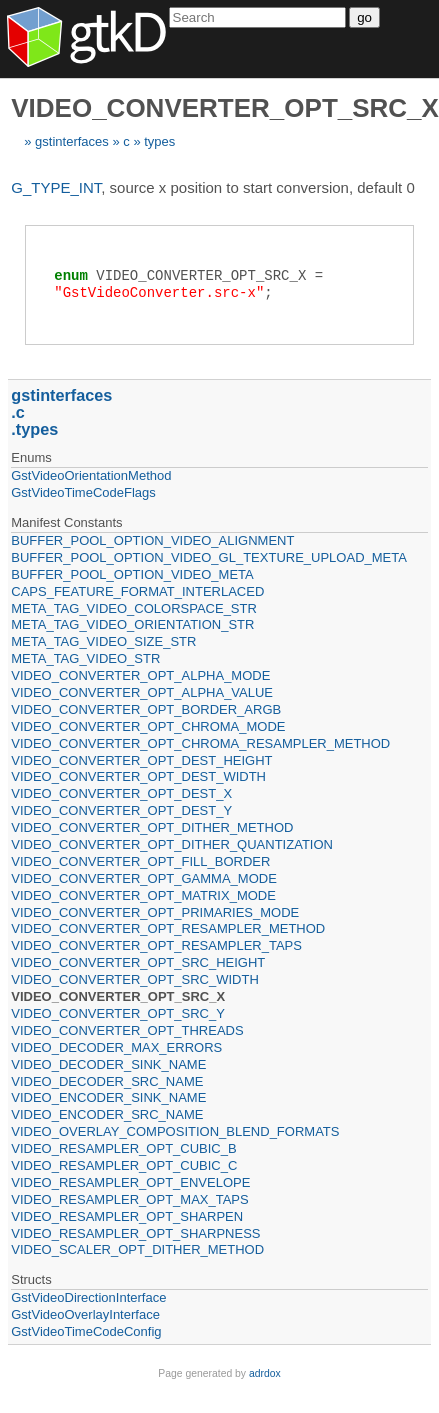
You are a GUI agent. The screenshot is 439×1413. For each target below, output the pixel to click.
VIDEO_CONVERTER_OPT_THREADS (127, 1030)
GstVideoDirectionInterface (88, 1297)
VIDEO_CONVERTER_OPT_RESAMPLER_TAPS (156, 945)
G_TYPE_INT (56, 187)
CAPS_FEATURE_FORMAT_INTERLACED (137, 591)
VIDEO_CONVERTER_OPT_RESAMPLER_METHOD (168, 928)
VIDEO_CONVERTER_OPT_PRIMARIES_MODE (155, 912)
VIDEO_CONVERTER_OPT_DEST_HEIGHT (141, 760)
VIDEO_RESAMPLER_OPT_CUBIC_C (124, 1165)
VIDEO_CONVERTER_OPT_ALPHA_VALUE (142, 692)
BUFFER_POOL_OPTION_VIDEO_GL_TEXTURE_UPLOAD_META (209, 557)
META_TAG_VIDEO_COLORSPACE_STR (134, 608)
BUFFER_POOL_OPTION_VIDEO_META (132, 574)
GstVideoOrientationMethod (91, 475)
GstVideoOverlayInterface (85, 1314)
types (159, 141)
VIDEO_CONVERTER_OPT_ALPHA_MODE (140, 675)
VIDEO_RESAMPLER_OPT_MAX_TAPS (129, 1199)
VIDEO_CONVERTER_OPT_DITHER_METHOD (152, 827)
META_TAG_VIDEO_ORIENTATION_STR (132, 624)
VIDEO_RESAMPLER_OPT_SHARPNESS (135, 1233)
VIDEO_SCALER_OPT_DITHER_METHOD (137, 1249)
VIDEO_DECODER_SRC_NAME (107, 1081)
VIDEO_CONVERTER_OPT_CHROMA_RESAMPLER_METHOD (200, 743)
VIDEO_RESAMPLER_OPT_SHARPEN (127, 1216)
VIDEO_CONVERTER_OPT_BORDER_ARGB (146, 709)
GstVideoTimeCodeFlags (83, 492)
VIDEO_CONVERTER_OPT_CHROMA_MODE (148, 726)
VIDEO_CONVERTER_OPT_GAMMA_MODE (144, 878)
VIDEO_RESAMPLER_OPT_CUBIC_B (123, 1148)
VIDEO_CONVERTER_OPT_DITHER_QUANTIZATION (172, 844)
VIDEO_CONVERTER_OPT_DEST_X (121, 793)
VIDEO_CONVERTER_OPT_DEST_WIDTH (138, 776)
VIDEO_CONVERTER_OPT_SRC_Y (118, 1013)
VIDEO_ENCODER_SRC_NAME (107, 1114)
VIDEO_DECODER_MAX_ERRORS (116, 1047)
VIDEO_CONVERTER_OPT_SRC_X (118, 996)
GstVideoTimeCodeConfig (86, 1331)
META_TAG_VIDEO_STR (85, 658)
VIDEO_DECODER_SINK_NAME (108, 1064)
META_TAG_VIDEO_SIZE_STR (103, 641)
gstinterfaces (72, 141)
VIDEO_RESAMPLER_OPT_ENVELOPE (130, 1182)
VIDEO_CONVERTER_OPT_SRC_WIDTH (135, 979)
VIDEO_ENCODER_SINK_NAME (108, 1097)
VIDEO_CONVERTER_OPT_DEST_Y (121, 810)
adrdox (265, 1373)
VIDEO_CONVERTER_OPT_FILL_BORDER (140, 861)
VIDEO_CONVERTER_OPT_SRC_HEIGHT (138, 962)
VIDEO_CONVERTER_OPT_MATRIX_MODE (143, 895)
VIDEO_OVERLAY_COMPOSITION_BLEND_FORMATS (175, 1131)
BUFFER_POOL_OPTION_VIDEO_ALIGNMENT (152, 540)
